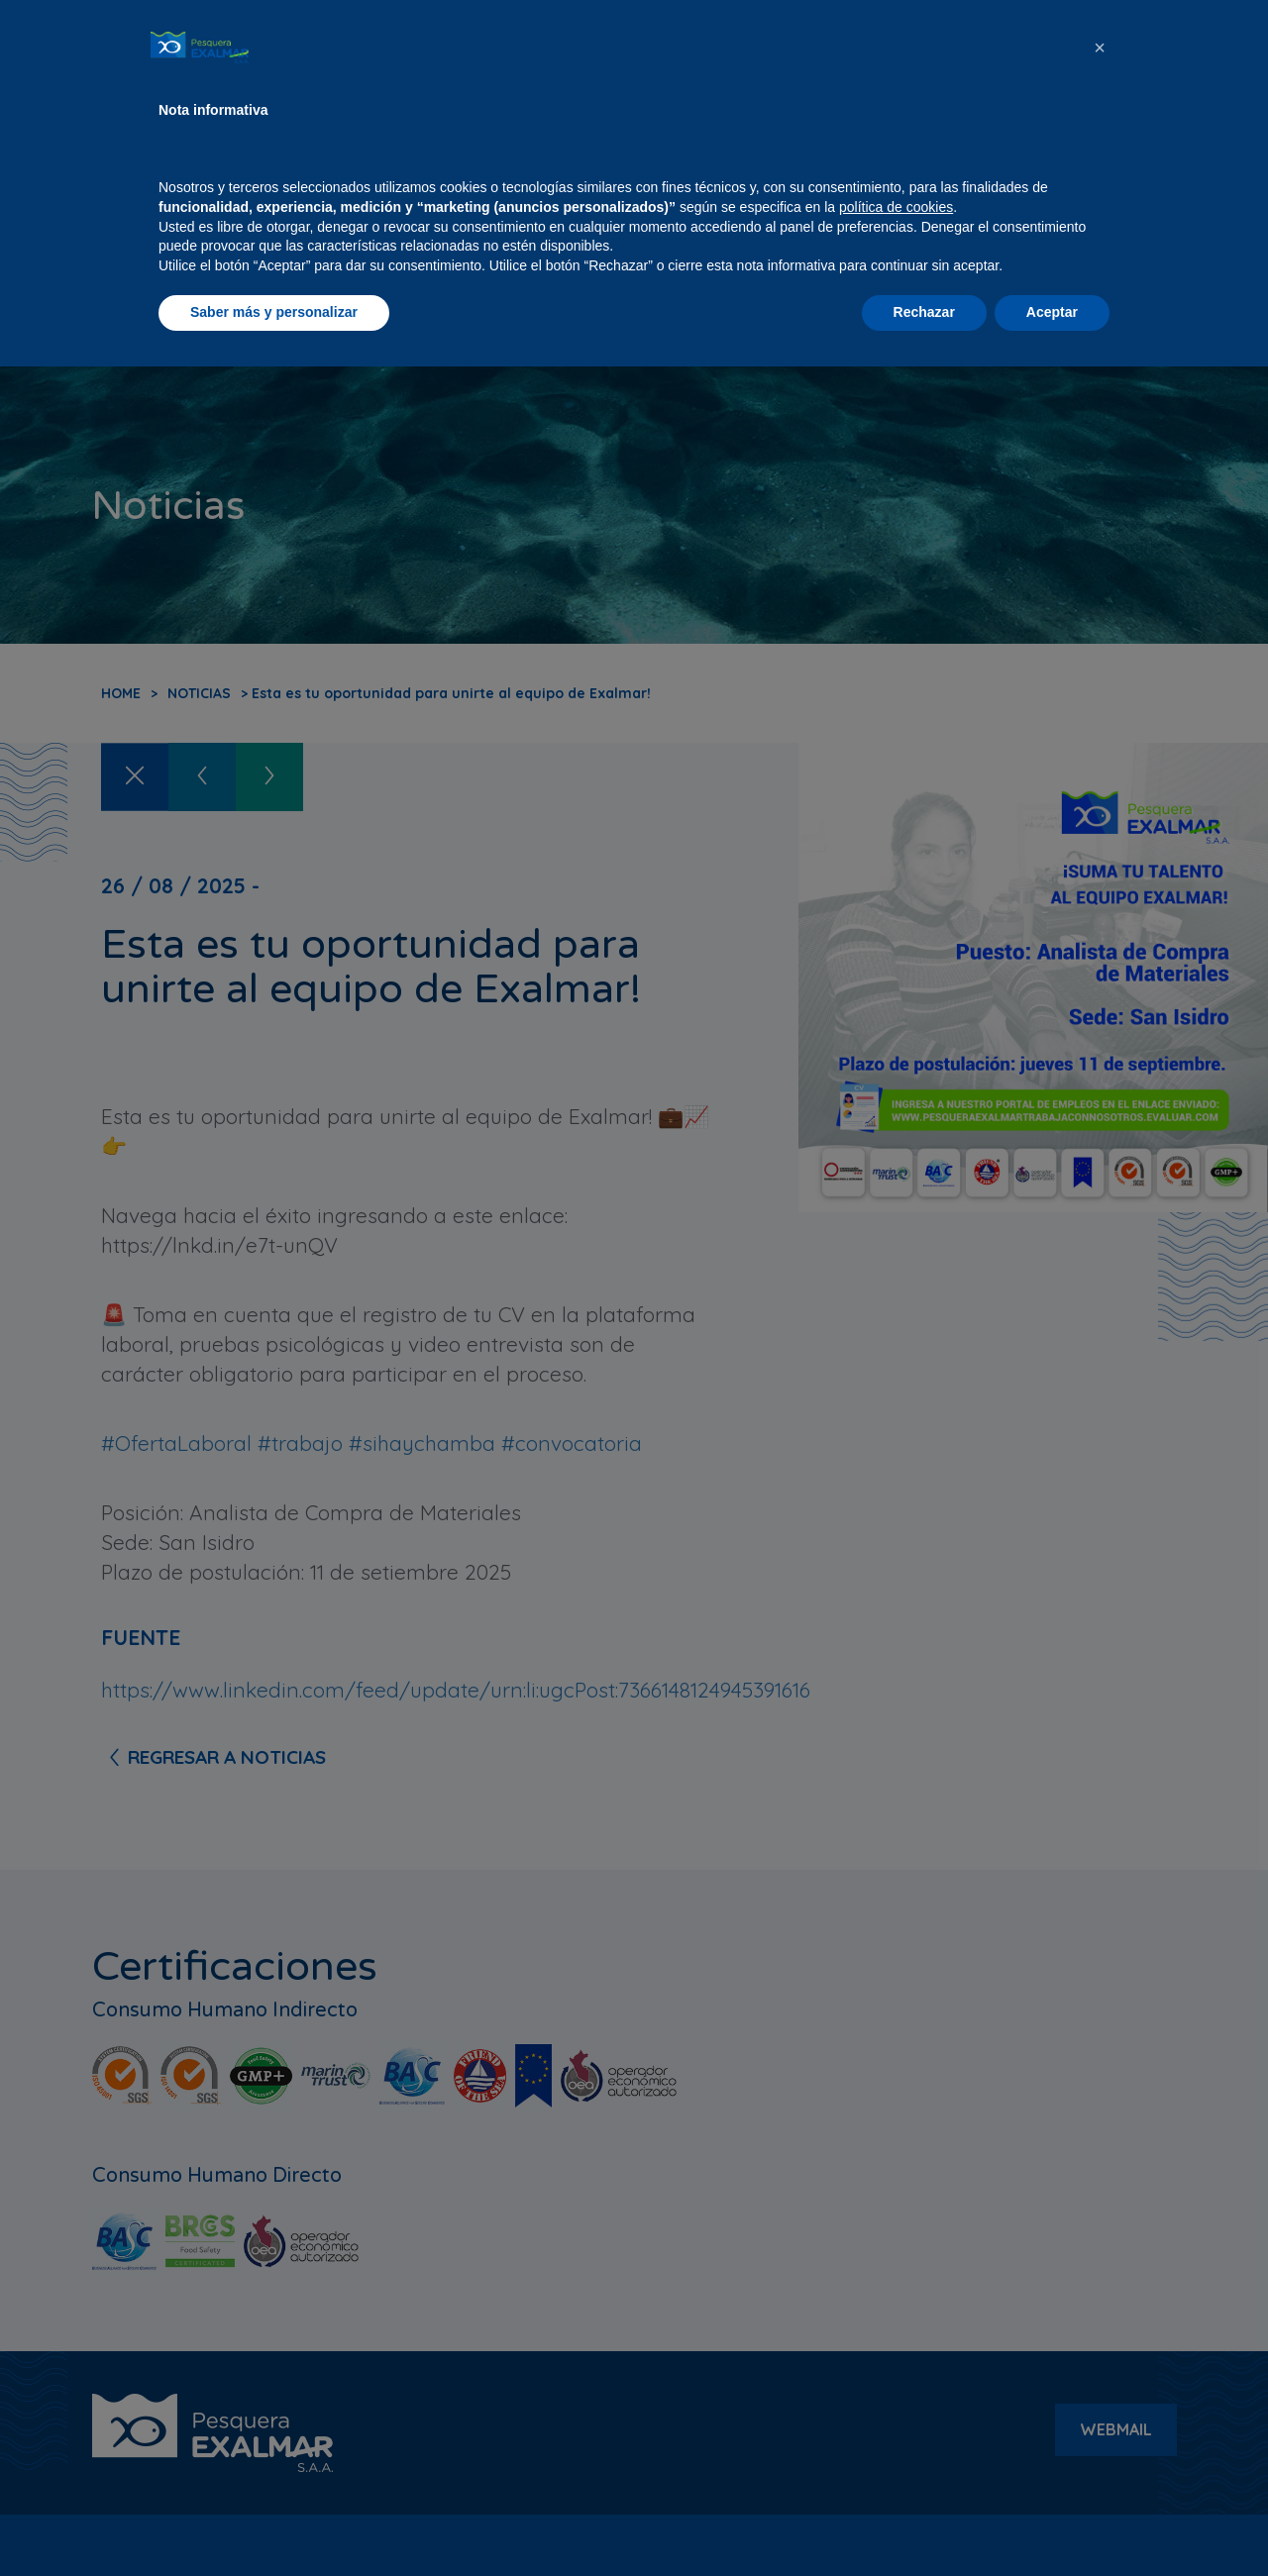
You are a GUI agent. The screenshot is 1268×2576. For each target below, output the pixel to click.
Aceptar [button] (1052, 2521)
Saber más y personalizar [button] (274, 2521)
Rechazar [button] (924, 2521)
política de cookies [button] (896, 2416)
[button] (1099, 2257)
